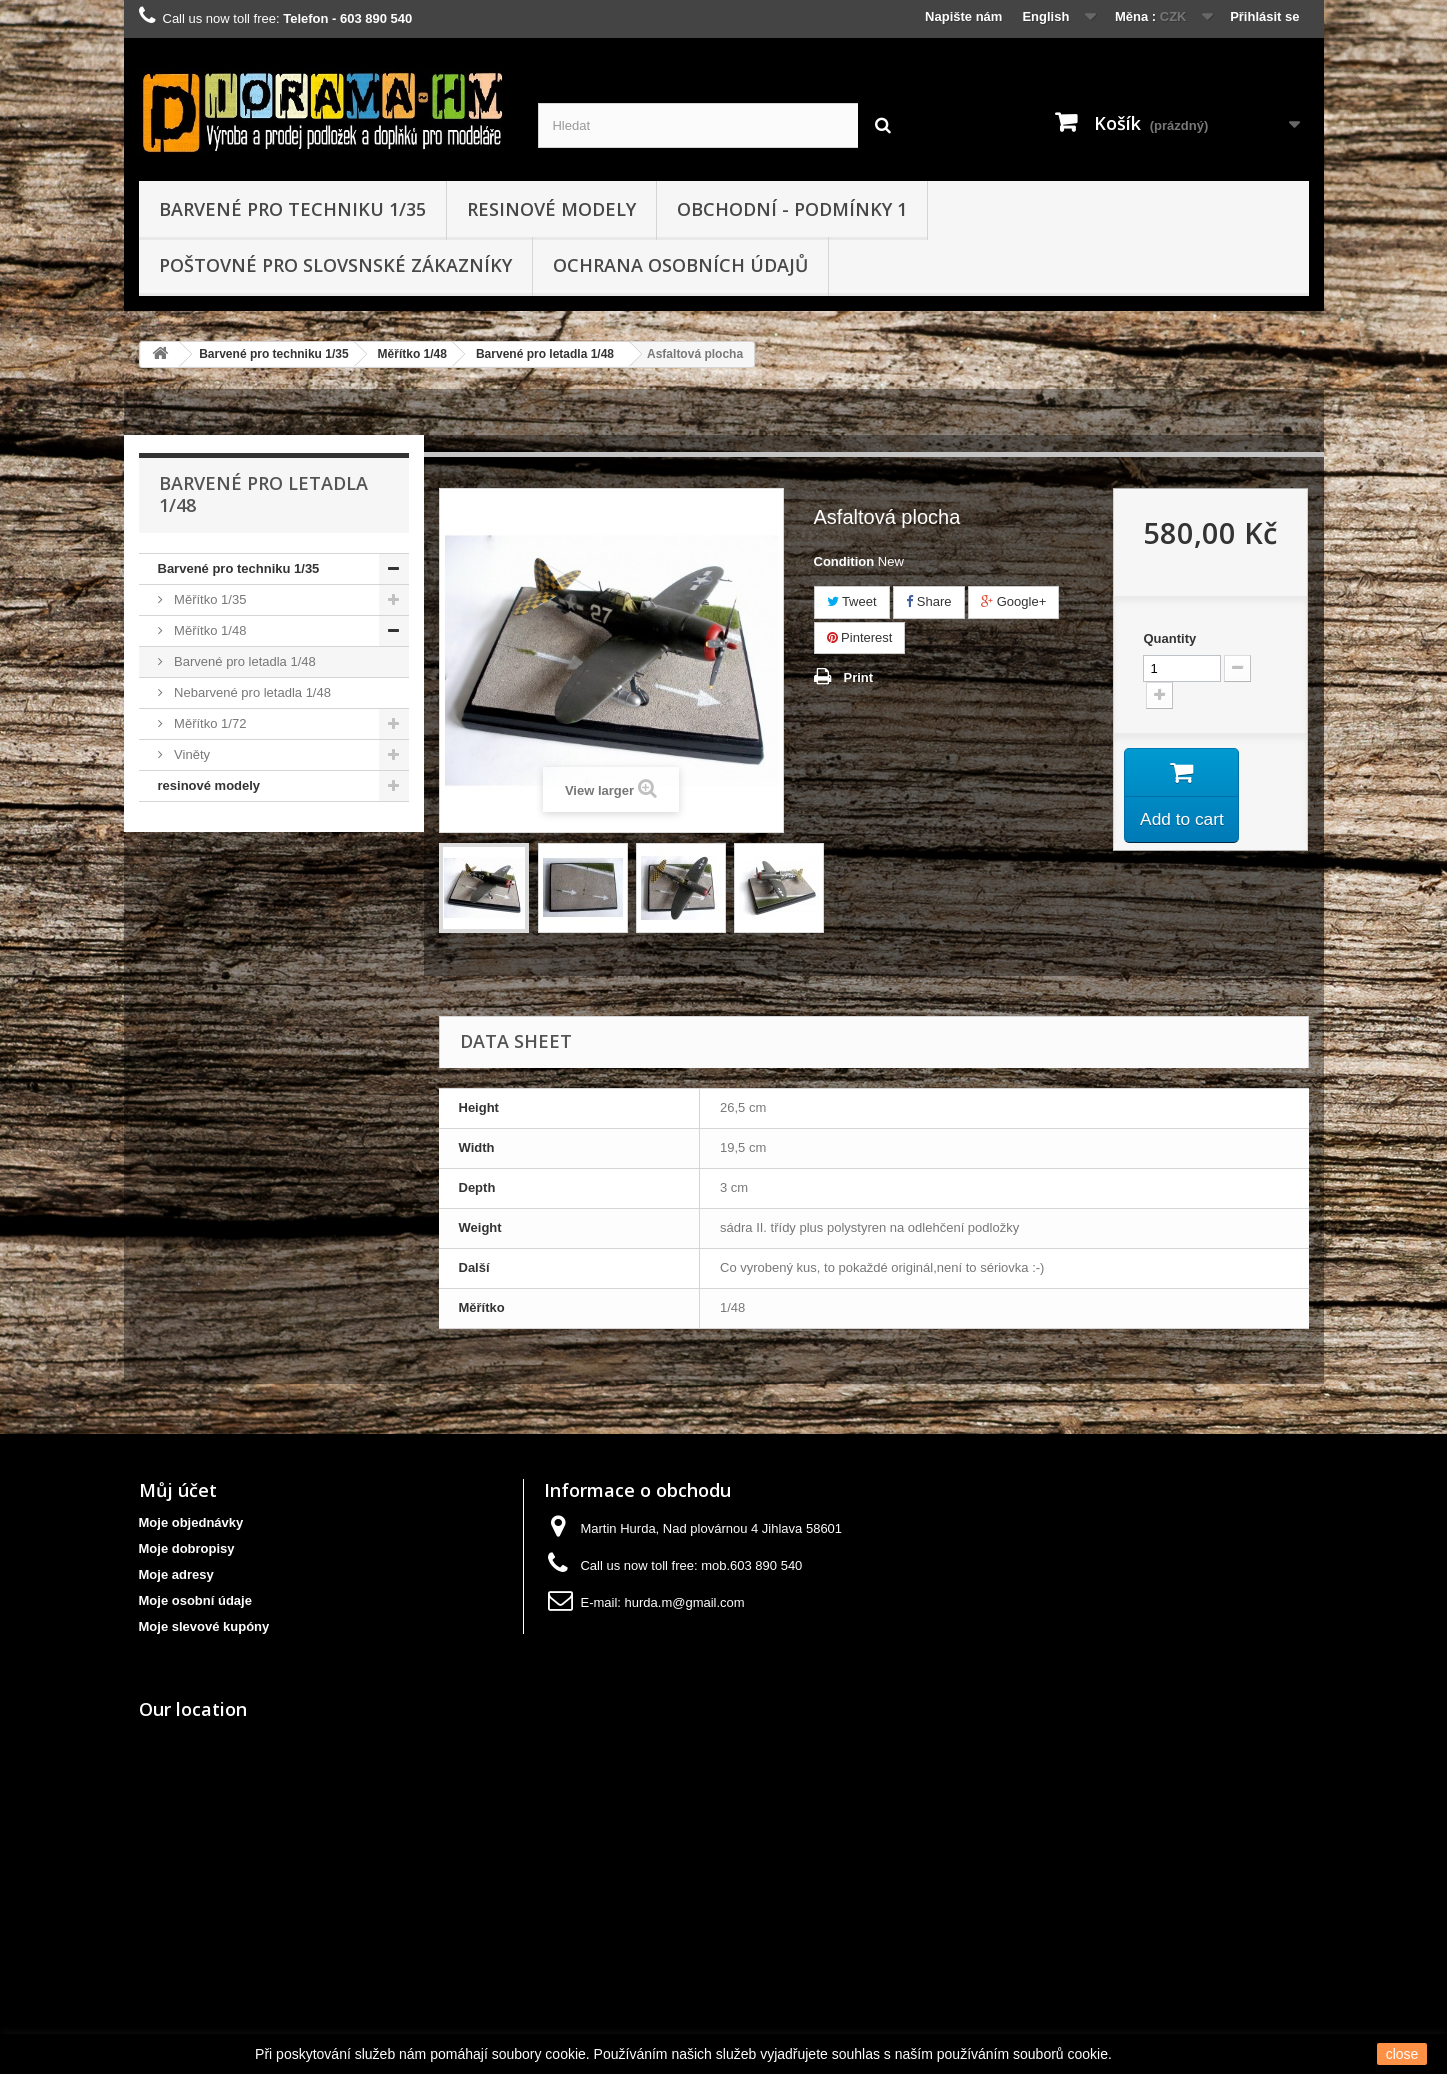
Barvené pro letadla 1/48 (545, 354)
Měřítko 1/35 (209, 599)
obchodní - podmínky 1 (792, 209)
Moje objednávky (191, 1522)
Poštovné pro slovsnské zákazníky (335, 265)
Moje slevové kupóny (204, 1626)
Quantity (1169, 638)
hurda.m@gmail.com (685, 1602)
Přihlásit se (1264, 16)
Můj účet (178, 1490)
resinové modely (551, 209)
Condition (844, 561)
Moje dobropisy (187, 1548)
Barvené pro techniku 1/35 (292, 209)
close (1402, 2054)
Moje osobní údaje (195, 1600)
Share (928, 601)
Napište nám (963, 16)
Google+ (1013, 601)
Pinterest (860, 637)
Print (859, 677)
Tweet (852, 601)
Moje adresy (176, 1574)
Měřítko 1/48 (412, 354)
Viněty (191, 754)
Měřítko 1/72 (209, 723)
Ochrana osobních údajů (680, 265)
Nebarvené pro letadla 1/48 (251, 692)
